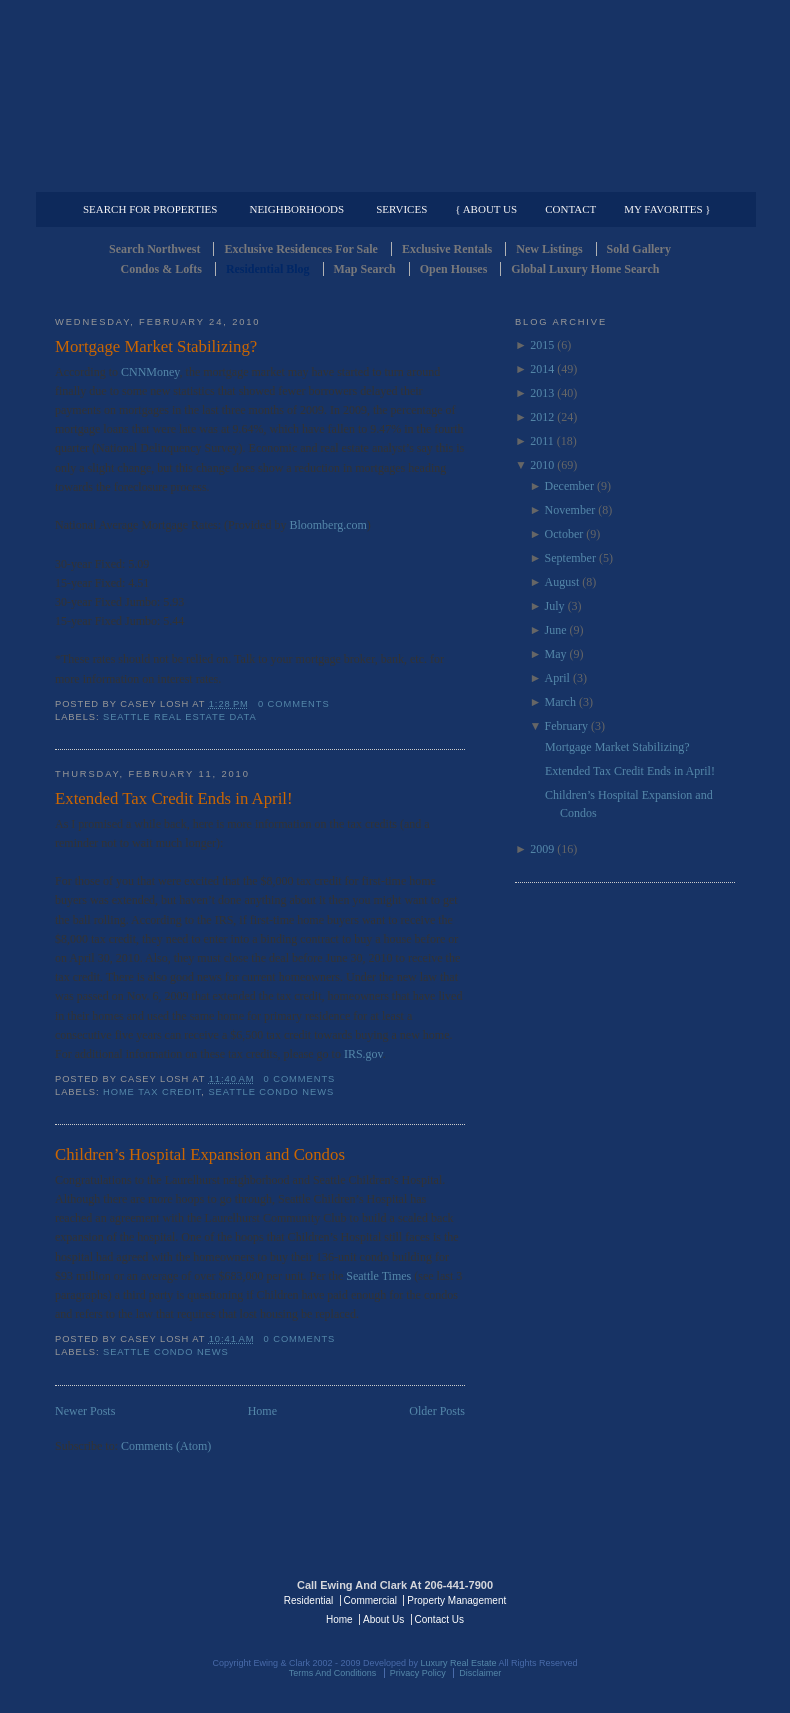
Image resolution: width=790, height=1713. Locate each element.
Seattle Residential (395, 95)
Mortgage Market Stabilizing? (156, 346)
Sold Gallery (639, 249)
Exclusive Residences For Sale (300, 249)
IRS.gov (363, 1054)
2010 (542, 465)
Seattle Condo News (271, 1092)
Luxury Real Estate (648, 1599)
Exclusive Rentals (447, 249)
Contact (570, 209)
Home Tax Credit (152, 1092)
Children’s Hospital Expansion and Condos (200, 1154)
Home (262, 1411)
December (569, 486)
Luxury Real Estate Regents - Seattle (142, 1599)
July (555, 606)
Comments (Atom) (166, 1446)
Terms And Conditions (333, 1673)
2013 (542, 393)
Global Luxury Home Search (585, 269)
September (570, 558)
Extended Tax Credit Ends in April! (174, 798)
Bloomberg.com (327, 525)
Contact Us (439, 1619)
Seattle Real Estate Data (180, 717)
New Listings (549, 249)
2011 (542, 441)
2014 (542, 369)
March (560, 702)
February (566, 726)
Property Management (630, 176)
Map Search (365, 269)
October (564, 534)
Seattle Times (380, 1276)
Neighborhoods (296, 209)
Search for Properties (150, 209)
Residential (308, 1600)
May (556, 654)
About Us (383, 1619)
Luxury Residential (157, 176)
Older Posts (437, 1411)
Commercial (391, 176)
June (556, 630)
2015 (542, 345)
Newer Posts (85, 1411)
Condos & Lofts (161, 269)
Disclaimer (480, 1673)
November (570, 510)
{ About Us (486, 209)
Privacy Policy (418, 1673)
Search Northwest (154, 249)
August (562, 582)
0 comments (294, 704)
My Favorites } (667, 209)
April (557, 678)
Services (401, 209)
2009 (542, 849)
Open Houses (454, 269)
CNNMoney (150, 372)
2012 (542, 417)
